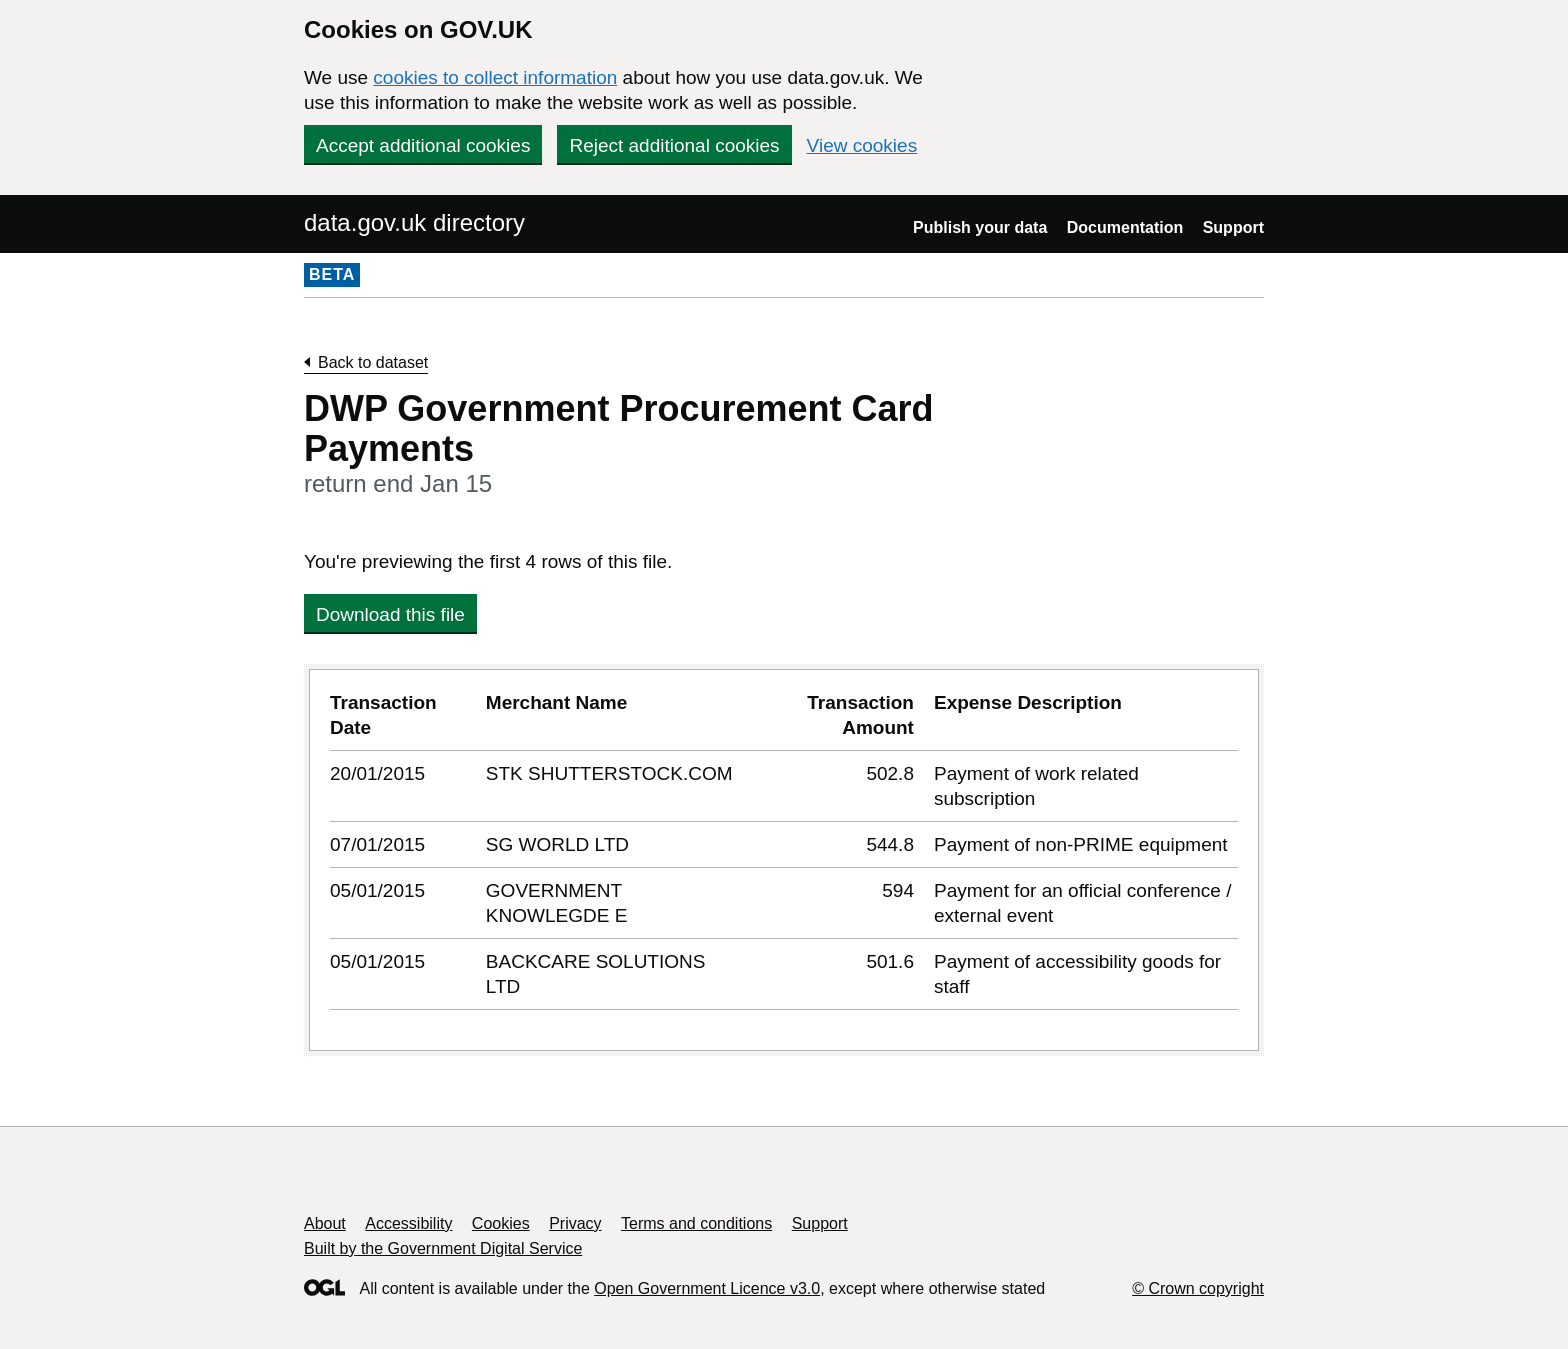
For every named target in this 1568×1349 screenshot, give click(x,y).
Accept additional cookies (423, 145)
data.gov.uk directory (414, 222)
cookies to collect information (495, 77)
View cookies (862, 145)
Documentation (1125, 227)
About (325, 1223)
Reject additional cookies (674, 145)
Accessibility (408, 1223)
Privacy (575, 1223)
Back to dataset (373, 362)
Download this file (390, 614)
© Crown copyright (1198, 1288)
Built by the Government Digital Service (443, 1248)
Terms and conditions (696, 1223)
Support (1233, 227)
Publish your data (980, 227)
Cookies (501, 1223)
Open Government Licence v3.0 (707, 1288)
